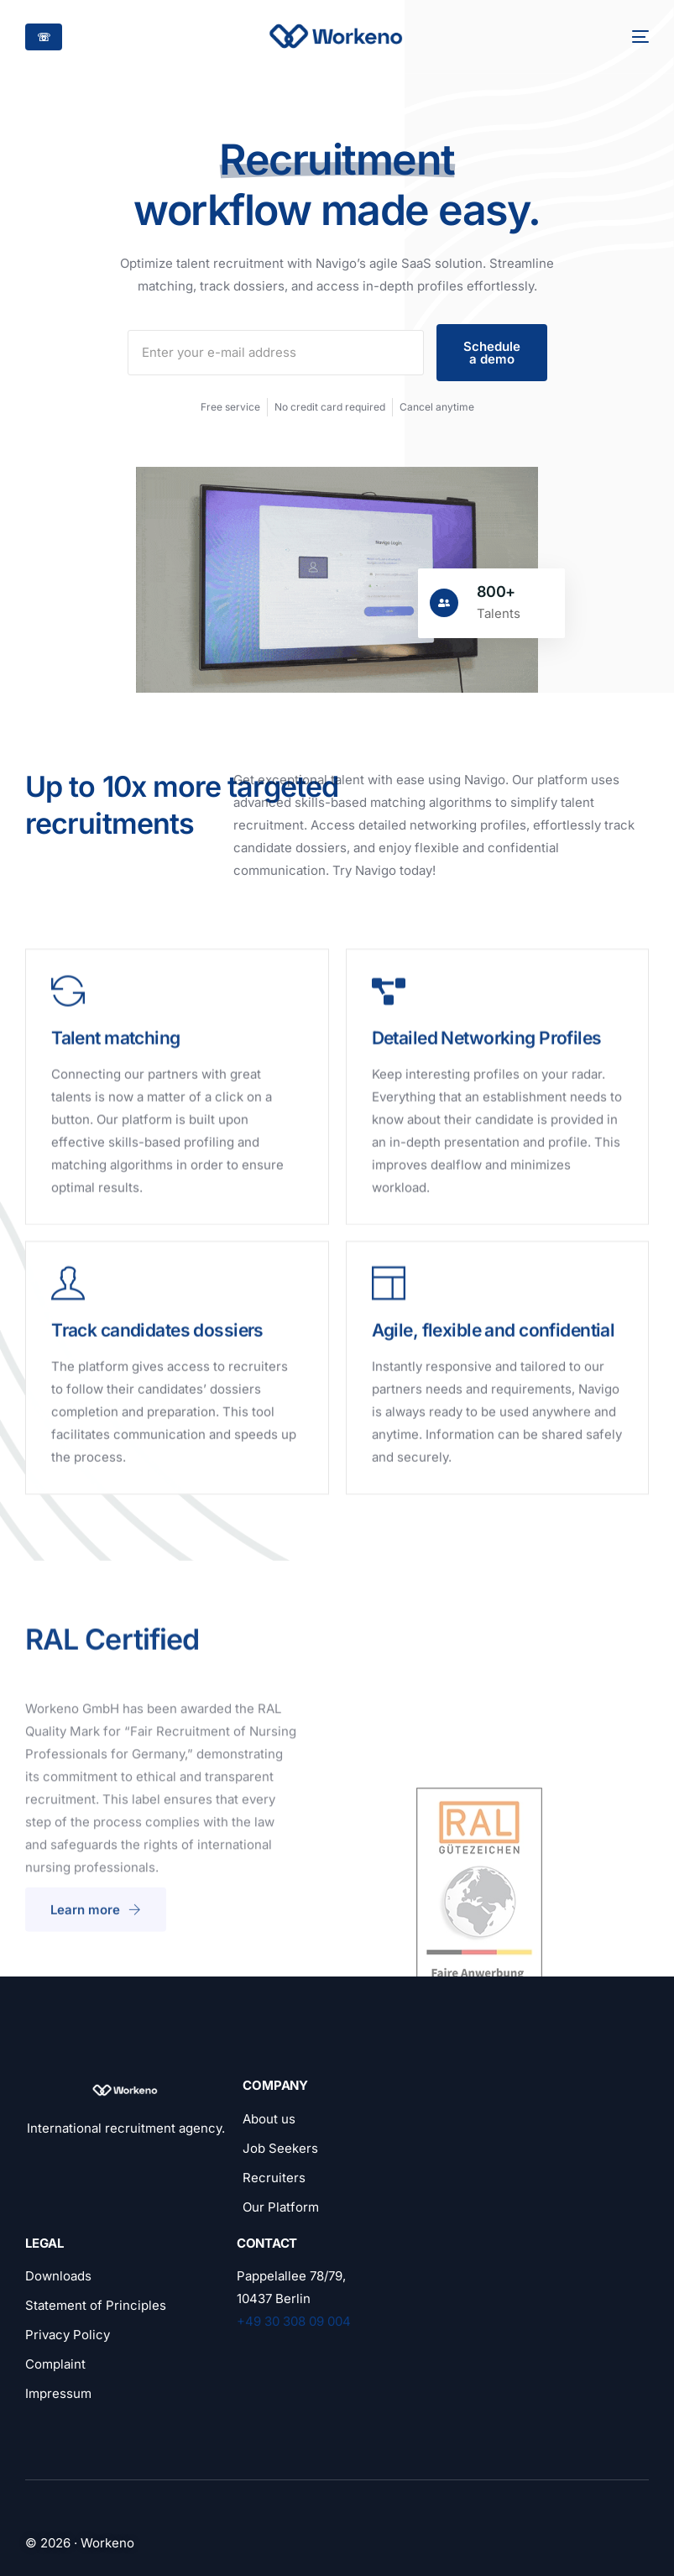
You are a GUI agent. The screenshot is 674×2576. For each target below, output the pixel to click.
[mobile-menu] (630, 36)
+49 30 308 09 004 (294, 2321)
